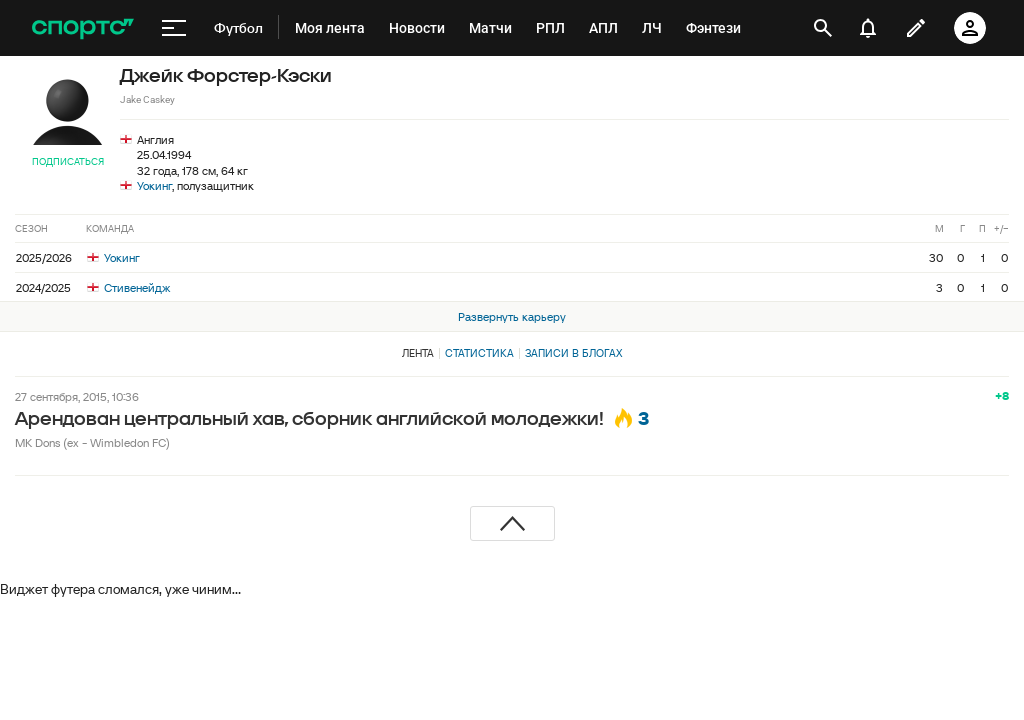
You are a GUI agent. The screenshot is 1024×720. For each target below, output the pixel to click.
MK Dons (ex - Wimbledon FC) (92, 442)
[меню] (174, 28)
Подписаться (68, 161)
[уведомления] (868, 28)
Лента (418, 353)
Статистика (479, 353)
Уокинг (154, 185)
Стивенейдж (128, 287)
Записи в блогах (573, 353)
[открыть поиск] (823, 28)
